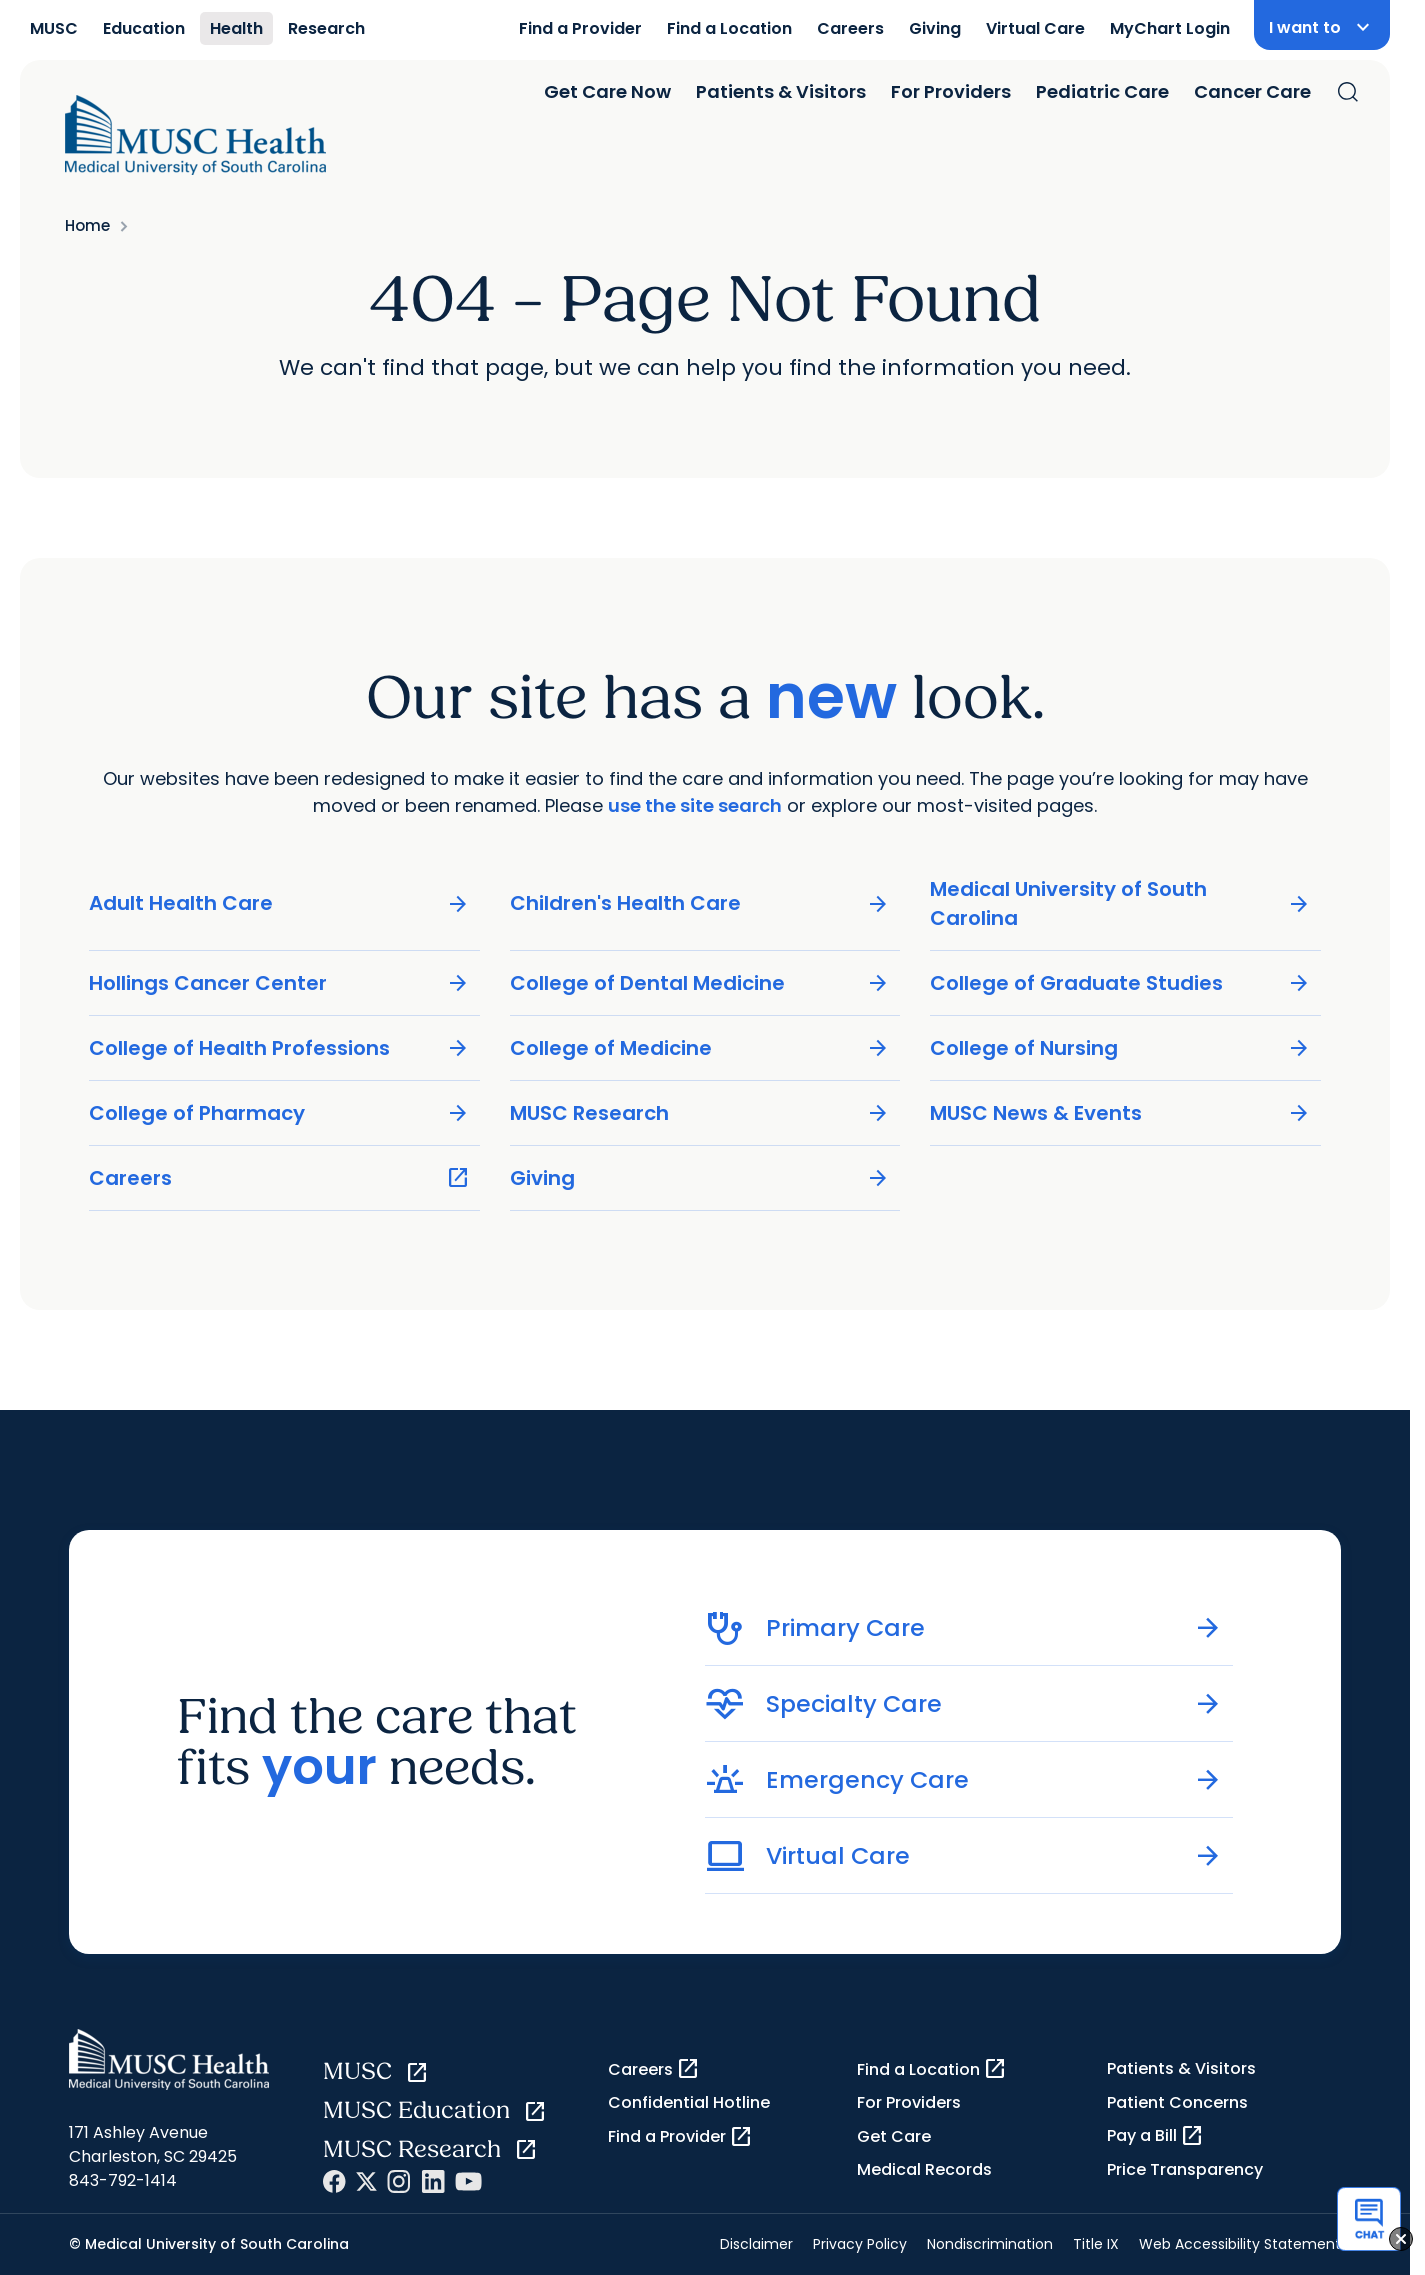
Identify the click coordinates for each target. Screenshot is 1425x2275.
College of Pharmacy (279, 1112)
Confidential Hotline (689, 2102)
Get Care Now (607, 91)
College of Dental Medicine (700, 982)
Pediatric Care (1102, 91)
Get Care (894, 2136)
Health (236, 28)
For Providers (951, 91)
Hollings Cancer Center (279, 982)
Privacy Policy (860, 2244)
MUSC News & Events (1120, 1112)
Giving (935, 28)
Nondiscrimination (990, 2244)
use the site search (695, 804)
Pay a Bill (1155, 2136)
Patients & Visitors (781, 91)
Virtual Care (1035, 28)
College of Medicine (700, 1047)
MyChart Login (1170, 28)
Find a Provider (580, 28)
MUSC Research (700, 1112)
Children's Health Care (700, 903)
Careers (850, 28)
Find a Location (729, 28)
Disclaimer (756, 2244)
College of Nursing (1120, 1047)
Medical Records (924, 2169)
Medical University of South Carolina (1120, 902)
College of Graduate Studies (1120, 982)
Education (144, 28)
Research (326, 28)
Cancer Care (1252, 91)
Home (87, 225)
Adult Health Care (279, 903)
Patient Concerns (1177, 2102)
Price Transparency (1185, 2169)
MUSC (54, 28)
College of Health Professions (279, 1047)
